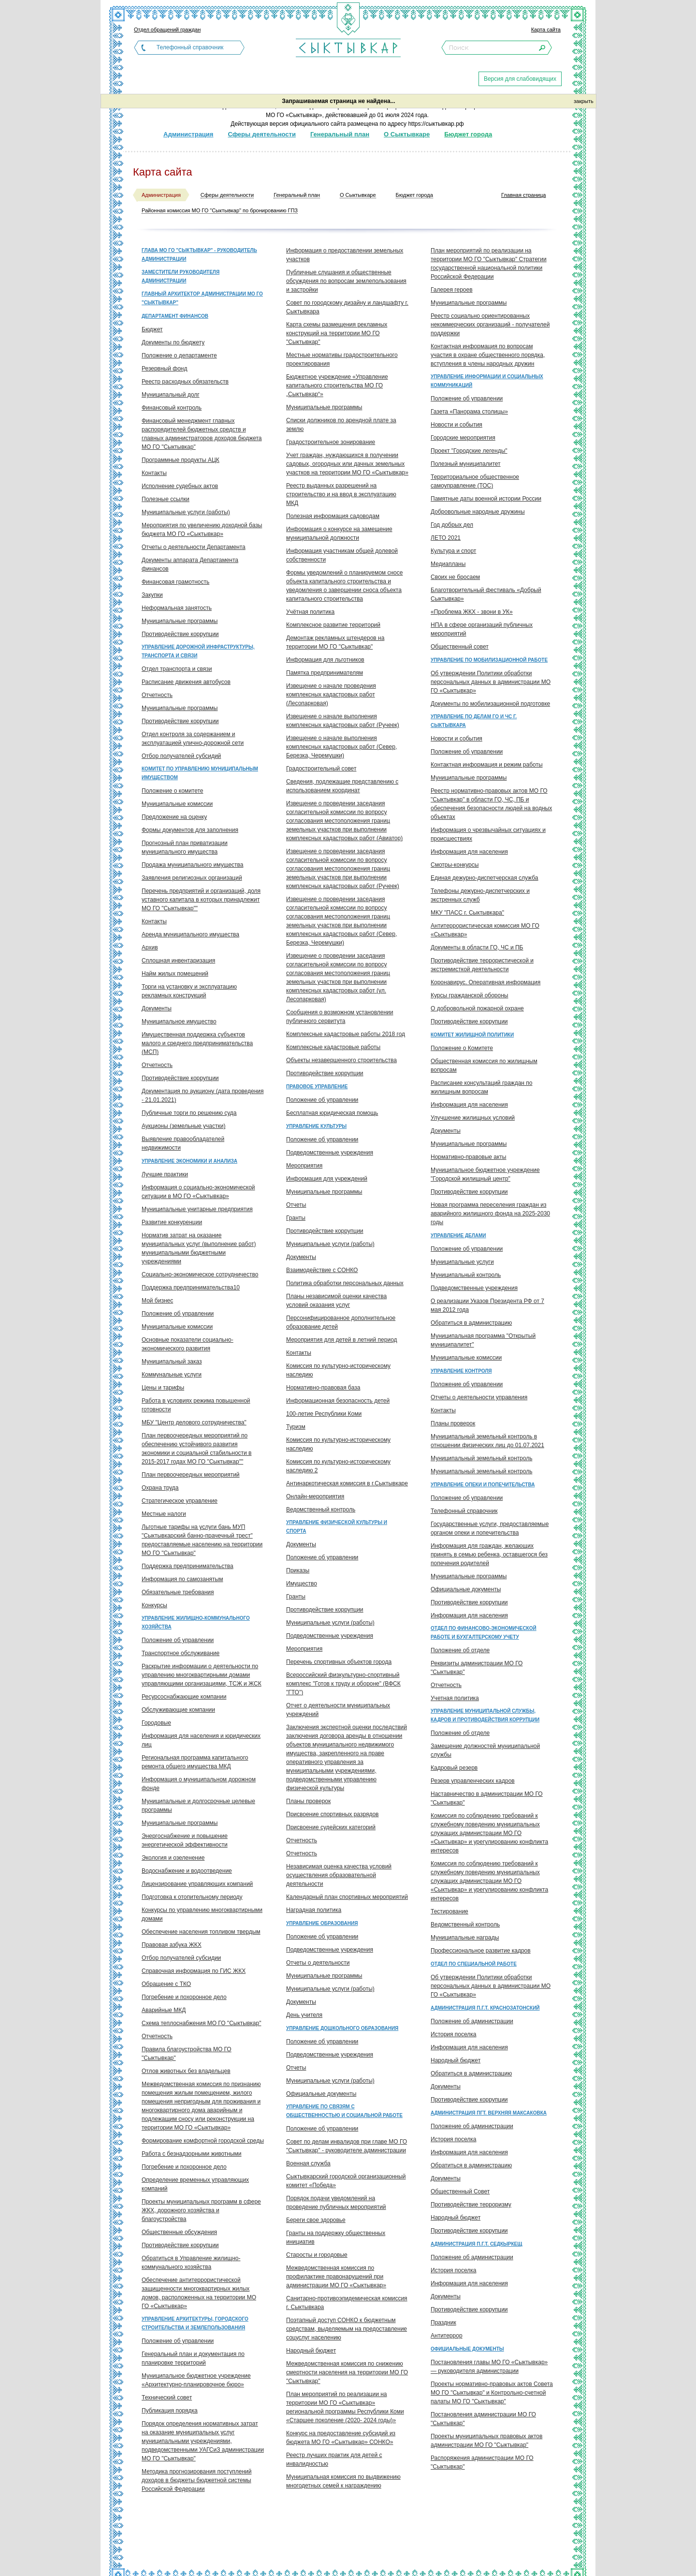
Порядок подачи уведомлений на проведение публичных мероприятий (336, 2202)
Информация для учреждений (326, 1178)
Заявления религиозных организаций (192, 877)
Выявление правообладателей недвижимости (183, 1143)
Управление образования (322, 1923)
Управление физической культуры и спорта (336, 1527)
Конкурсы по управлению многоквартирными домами (202, 1914)
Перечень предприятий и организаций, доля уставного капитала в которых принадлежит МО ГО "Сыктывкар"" (201, 900)
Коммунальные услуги (172, 1374)
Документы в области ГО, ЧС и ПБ (477, 947)
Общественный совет (460, 646)
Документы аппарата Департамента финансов (190, 564)
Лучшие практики (165, 1174)
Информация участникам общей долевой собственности (342, 555)
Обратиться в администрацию (471, 1322)
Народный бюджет (311, 2350)
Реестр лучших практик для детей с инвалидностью (334, 2459)
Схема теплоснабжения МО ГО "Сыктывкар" (201, 2023)
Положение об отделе (460, 1650)
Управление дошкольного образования (342, 2028)
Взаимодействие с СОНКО (322, 1270)
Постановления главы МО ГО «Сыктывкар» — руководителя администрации (489, 2366)
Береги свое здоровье (316, 2220)
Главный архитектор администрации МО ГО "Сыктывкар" (202, 298)
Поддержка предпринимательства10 (191, 1287)
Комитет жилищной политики (472, 1034)
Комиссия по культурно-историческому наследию (338, 1370)
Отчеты (296, 1204)
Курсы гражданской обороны (469, 995)
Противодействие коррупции (180, 634)
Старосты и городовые (317, 2254)
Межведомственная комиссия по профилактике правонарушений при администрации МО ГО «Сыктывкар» (336, 2277)
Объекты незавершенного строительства (341, 1060)
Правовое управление (317, 1086)
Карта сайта (546, 29)
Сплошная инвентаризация (178, 960)
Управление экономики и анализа (189, 1161)
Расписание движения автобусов (186, 682)
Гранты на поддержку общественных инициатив (335, 2237)
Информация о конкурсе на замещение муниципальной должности (339, 533)
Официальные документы (321, 2093)
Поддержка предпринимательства (187, 1566)
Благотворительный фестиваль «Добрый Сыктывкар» (486, 594)
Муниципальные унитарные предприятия (197, 1209)
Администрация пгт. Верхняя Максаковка (489, 2113)
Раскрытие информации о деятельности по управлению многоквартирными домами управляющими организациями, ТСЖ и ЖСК (201, 1675)
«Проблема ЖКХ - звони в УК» (472, 611)
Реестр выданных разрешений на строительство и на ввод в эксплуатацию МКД (341, 494)
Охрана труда (160, 1487)
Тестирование (449, 1911)
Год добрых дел (452, 524)
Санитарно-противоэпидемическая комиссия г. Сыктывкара (346, 2302)
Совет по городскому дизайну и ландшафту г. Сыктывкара (347, 307)
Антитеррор (447, 2335)
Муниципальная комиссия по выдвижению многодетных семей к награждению (343, 2481)
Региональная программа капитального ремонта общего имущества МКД (195, 1762)
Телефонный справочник (190, 47)
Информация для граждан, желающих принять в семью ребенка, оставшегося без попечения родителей (489, 1554)
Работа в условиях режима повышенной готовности (196, 1405)
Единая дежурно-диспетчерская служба (484, 877)
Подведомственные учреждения (329, 1152)
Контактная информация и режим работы (487, 764)
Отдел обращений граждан (167, 29)
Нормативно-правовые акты (469, 1157)
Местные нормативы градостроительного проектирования (342, 359)
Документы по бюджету (173, 342)
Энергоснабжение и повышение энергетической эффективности (185, 1840)
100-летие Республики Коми (324, 1413)
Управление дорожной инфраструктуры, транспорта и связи (198, 651)
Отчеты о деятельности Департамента (194, 547)
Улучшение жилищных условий (473, 1117)
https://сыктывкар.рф (436, 123)
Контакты (154, 473)
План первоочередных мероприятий (191, 1474)
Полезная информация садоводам (332, 516)
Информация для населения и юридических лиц (201, 1740)
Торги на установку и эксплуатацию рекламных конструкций (189, 991)
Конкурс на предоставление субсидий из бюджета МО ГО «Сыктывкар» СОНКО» (340, 2437)
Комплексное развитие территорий (333, 625)
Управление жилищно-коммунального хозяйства (196, 1622)
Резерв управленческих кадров (473, 1780)
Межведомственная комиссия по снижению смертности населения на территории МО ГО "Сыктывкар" (347, 2372)
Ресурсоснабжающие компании (184, 1696)
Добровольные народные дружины (478, 511)
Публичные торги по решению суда (189, 1113)
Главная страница (523, 195)
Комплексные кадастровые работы (333, 1047)
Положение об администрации (472, 2021)
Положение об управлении (178, 1313)
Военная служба (308, 2163)
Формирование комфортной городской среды (203, 2140)
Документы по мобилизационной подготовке (490, 703)
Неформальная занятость (177, 608)
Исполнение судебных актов (180, 486)
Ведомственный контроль (320, 1509)
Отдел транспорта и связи (177, 669)
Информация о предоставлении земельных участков (344, 255)
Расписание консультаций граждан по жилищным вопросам (481, 1087)
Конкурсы (154, 1605)
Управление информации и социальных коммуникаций (487, 381)
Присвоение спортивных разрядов (332, 1814)
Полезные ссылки (165, 499)
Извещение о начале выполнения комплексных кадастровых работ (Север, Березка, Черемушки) (341, 747)
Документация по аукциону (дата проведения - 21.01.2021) (202, 1095)
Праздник (443, 2322)
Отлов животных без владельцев (186, 2071)
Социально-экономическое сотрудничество (200, 1274)
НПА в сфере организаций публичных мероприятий (482, 629)
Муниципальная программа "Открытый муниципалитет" (483, 1340)
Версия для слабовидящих (520, 78)
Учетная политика (455, 1698)
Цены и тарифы (163, 1387)
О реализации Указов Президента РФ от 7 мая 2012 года (487, 1305)
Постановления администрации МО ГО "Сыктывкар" (483, 2419)
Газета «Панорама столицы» (469, 411)
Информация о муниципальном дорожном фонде (199, 1783)
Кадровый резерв (454, 1767)
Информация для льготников (325, 659)
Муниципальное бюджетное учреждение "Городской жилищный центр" (485, 1174)
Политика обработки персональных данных (345, 1283)
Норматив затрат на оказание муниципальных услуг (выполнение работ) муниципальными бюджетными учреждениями (199, 1248)
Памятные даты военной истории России (486, 498)
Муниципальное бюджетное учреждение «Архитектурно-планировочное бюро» (196, 2380)
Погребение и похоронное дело (184, 1997)
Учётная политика (310, 611)
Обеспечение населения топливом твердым (201, 1931)
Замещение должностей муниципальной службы (485, 1750)
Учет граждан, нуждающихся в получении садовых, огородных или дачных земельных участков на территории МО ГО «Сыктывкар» (347, 464)
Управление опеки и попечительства (483, 1484)
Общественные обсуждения (179, 2232)
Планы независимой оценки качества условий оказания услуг (336, 1300)
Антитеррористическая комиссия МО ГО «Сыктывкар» (485, 930)
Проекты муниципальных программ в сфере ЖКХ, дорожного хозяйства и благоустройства (201, 2210)
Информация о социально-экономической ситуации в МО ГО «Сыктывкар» (198, 1191)
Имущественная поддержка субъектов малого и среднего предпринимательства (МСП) (197, 1043)
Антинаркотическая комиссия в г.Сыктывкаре (347, 1483)
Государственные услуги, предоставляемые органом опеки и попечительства (490, 1528)
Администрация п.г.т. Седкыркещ (476, 2244)
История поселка (454, 2034)
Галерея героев (452, 289)
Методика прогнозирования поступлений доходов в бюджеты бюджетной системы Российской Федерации (196, 2480)
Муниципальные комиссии (177, 803)
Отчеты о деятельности (317, 1962)
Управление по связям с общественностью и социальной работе (344, 2111)
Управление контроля (461, 1371)
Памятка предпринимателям (324, 672)
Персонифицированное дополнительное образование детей (340, 1322)
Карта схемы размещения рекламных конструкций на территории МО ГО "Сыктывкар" (336, 333)
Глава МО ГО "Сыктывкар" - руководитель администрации (199, 255)
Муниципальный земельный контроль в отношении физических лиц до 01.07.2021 (487, 1441)
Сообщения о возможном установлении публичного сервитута (339, 1016)
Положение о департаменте (179, 355)
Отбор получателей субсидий (181, 756)
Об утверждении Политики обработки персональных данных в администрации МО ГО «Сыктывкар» (491, 682)
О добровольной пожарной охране (477, 1008)
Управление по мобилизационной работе (489, 660)
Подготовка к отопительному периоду (192, 1897)
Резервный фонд (164, 368)
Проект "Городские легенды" (469, 450)
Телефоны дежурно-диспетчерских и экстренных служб (480, 895)
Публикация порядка (170, 2410)
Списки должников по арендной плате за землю (341, 424)
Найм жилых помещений (175, 973)
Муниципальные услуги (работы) (186, 512)
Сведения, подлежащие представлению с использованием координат (342, 786)
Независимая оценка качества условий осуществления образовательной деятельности (339, 1875)
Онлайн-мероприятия (315, 1496)
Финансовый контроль (172, 407)
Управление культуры (316, 1126)
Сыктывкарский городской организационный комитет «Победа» (346, 2181)
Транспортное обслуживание (180, 1653)
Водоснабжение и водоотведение (187, 1870)
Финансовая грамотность (175, 581)
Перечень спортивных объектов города (339, 1661)
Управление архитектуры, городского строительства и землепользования (195, 2323)
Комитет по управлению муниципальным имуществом (200, 773)
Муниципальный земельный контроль (481, 1458)
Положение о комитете (172, 790)
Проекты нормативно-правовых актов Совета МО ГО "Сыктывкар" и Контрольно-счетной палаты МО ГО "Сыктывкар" (492, 2393)
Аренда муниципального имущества (190, 934)
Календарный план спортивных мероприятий (347, 1897)
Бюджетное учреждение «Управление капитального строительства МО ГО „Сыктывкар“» (337, 385)
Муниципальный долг (171, 394)
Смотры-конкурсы (454, 864)
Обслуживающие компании (178, 1709)
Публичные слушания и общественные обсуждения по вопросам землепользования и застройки (346, 281)
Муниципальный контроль (466, 1275)
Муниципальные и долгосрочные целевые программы (198, 1805)
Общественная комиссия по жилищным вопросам (484, 1065)
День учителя (304, 2015)
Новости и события (456, 424)
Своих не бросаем (455, 577)
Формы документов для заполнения (190, 830)
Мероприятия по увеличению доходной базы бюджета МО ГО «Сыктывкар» (202, 529)
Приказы (297, 1570)
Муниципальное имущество (179, 1021)
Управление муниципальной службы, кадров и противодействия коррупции (485, 1715)
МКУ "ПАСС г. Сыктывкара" (467, 912)
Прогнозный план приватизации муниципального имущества (185, 847)
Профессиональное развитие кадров (481, 1950)
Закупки (152, 595)
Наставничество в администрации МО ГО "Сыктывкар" (487, 1798)
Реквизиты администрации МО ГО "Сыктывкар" (476, 1667)
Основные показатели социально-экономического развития (187, 1344)
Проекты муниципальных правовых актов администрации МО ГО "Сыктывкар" (486, 2440)
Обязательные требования (178, 1592)
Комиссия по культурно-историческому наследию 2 (338, 1466)
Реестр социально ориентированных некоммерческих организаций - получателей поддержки (490, 324)
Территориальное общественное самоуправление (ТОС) (475, 481)
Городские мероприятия (463, 437)
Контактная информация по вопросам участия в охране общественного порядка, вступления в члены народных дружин (488, 355)
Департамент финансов (175, 316)
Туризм (295, 1426)
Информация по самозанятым (182, 1579)
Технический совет (167, 2397)
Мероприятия (304, 1165)
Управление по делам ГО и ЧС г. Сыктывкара (474, 721)
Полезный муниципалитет (466, 463)
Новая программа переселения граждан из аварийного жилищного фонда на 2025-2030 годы (490, 1213)
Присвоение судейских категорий (331, 1827)
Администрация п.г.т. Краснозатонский (485, 2008)
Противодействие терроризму (471, 2204)
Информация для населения (469, 851)
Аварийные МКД (164, 2010)
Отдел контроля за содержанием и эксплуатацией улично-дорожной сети (193, 738)
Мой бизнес (157, 1300)
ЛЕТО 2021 (446, 537)
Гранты (295, 1217)
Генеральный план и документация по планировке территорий (193, 2358)
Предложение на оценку (174, 817)
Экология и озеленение (173, 1857)
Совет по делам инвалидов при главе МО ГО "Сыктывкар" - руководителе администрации (346, 2146)
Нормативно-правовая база (323, 1387)
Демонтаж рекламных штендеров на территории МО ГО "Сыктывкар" (335, 642)
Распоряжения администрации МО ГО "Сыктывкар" (482, 2462)
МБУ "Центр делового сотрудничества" (194, 1422)
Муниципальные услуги (462, 1261)
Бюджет (152, 329)
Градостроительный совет (321, 768)
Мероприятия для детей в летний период (341, 1339)
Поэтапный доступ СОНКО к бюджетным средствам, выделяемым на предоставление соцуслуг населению (346, 2329)
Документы (157, 1008)
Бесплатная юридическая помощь (332, 1113)
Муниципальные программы (180, 621)
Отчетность (157, 695)
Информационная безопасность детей (338, 1400)
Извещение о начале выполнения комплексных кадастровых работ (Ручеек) (342, 720)
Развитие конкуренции (172, 1222)
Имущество (301, 1583)
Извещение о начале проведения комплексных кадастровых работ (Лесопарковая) (331, 694)
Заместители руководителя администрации (180, 276)
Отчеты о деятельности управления (479, 1397)
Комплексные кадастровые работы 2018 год (345, 1034)
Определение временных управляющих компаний (195, 2184)
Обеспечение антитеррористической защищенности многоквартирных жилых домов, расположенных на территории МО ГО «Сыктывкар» (199, 2293)
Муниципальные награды (465, 1937)
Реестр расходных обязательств (185, 381)
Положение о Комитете (462, 1048)
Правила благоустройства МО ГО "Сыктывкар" (187, 2053)
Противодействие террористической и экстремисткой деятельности (482, 965)
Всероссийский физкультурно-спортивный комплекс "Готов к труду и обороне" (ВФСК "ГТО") (343, 1684)
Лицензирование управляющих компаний (197, 1883)
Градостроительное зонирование (330, 442)
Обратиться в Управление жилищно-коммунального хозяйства (191, 2262)
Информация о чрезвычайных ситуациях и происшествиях (488, 834)
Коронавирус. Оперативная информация (485, 982)
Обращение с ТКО (166, 1984)
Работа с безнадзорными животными (192, 2153)
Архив (150, 947)
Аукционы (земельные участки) (183, 1126)
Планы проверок (308, 1801)
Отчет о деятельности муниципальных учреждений (338, 1709)
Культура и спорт (453, 551)
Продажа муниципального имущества (192, 864)
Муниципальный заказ (172, 1361)
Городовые (156, 1722)
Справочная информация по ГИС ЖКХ (194, 1971)
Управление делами (458, 1235)
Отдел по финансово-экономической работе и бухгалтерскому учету (483, 1633)
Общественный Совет (460, 2191)
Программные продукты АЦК (180, 460)
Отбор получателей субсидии (181, 1957)
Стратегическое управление (180, 1500)
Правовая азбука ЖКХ (172, 1944)
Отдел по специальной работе (474, 1964)
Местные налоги (164, 1513)
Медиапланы (448, 564)
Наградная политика (313, 1910)
